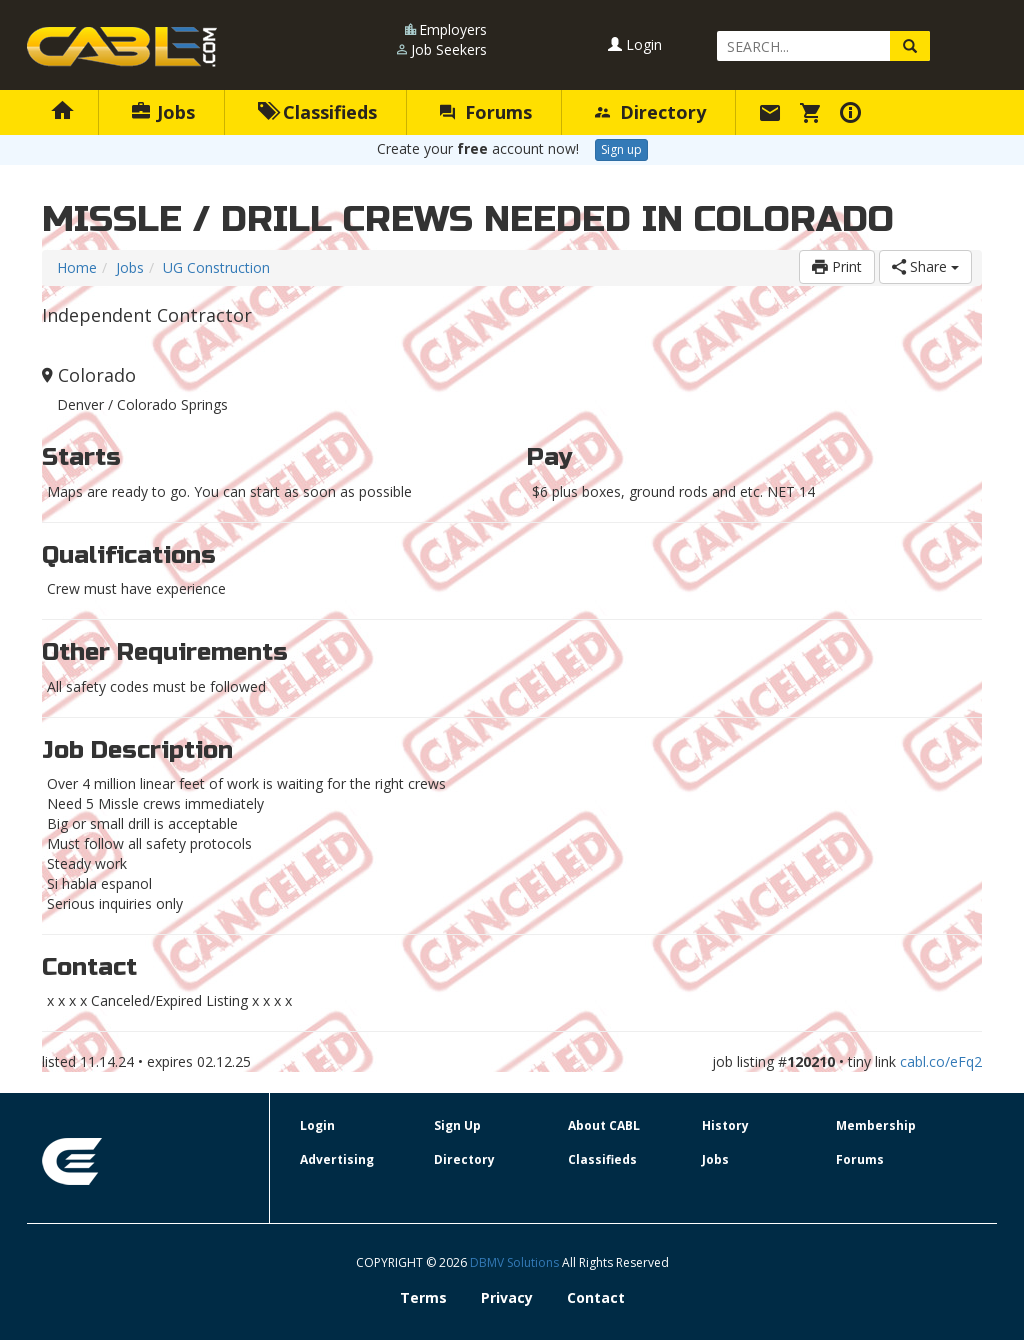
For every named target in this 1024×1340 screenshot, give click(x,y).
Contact (596, 1297)
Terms (423, 1297)
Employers (453, 29)
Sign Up (457, 1125)
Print (837, 266)
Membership (876, 1125)
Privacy (507, 1297)
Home (77, 267)
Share (925, 266)
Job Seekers (449, 49)
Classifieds (317, 112)
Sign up (621, 149)
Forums (486, 112)
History (725, 1125)
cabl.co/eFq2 (941, 1061)
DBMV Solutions (516, 1262)
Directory (650, 112)
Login (635, 44)
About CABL (604, 1125)
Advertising (337, 1159)
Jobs (163, 112)
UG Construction (216, 267)
